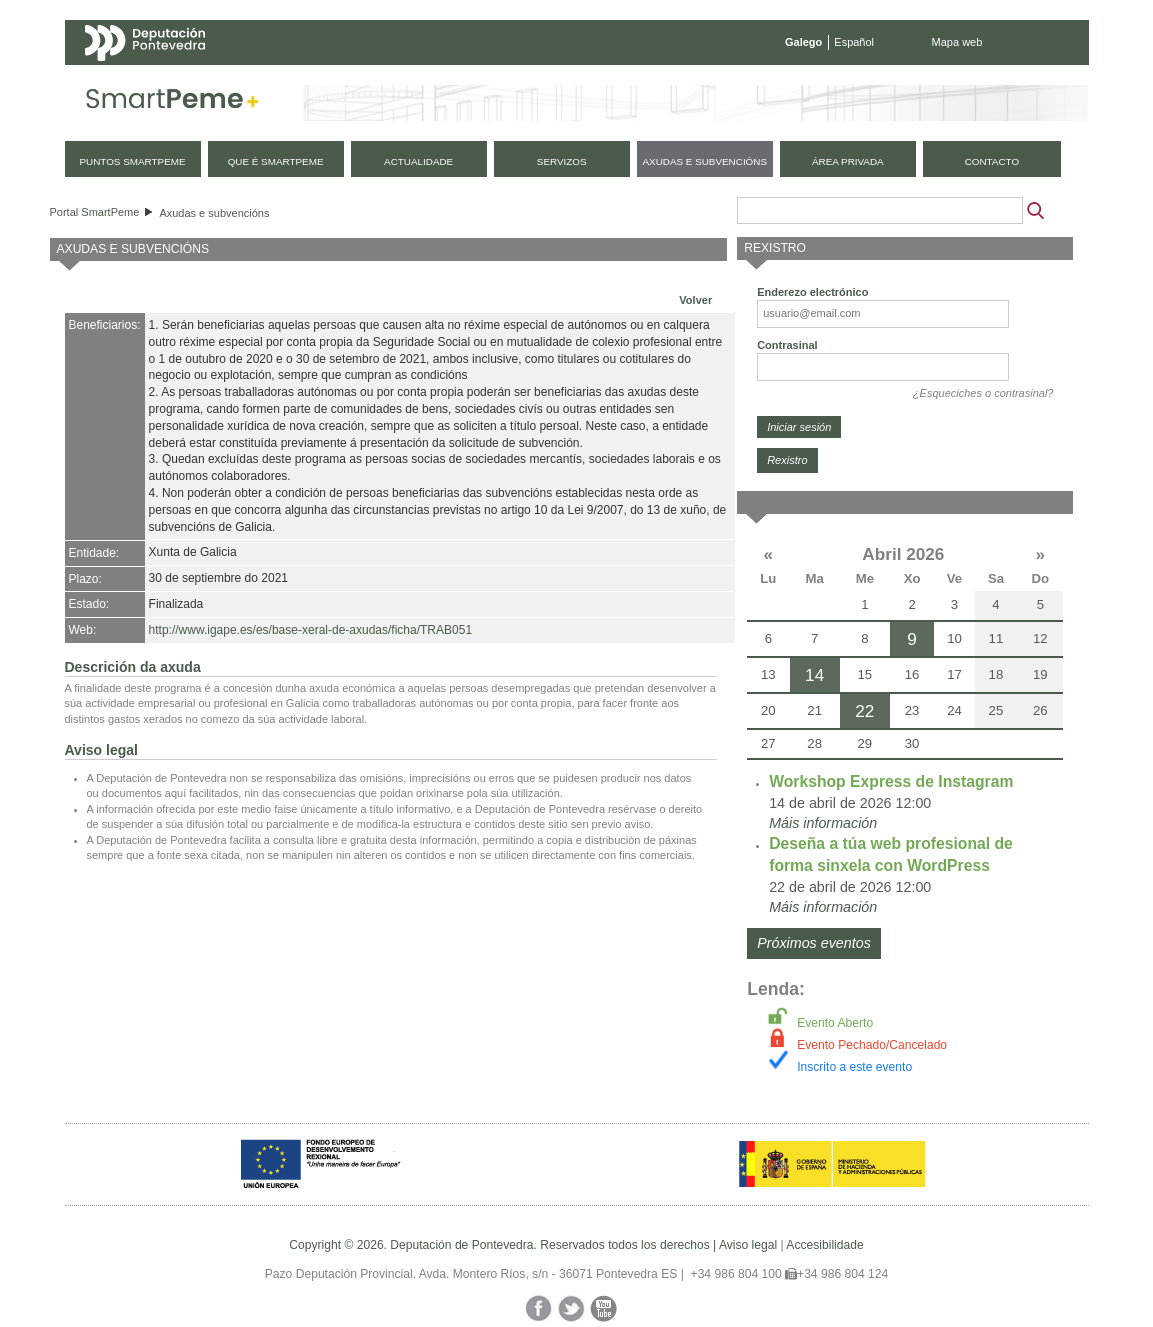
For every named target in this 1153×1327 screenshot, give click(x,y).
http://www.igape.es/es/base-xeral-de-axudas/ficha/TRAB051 (311, 630)
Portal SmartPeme (95, 212)
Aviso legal (748, 1245)
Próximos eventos (814, 943)
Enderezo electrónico (812, 292)
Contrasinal (787, 345)
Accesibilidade (824, 1245)
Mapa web (957, 42)
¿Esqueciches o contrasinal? (983, 393)
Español (854, 42)
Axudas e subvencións (214, 213)
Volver (695, 300)
